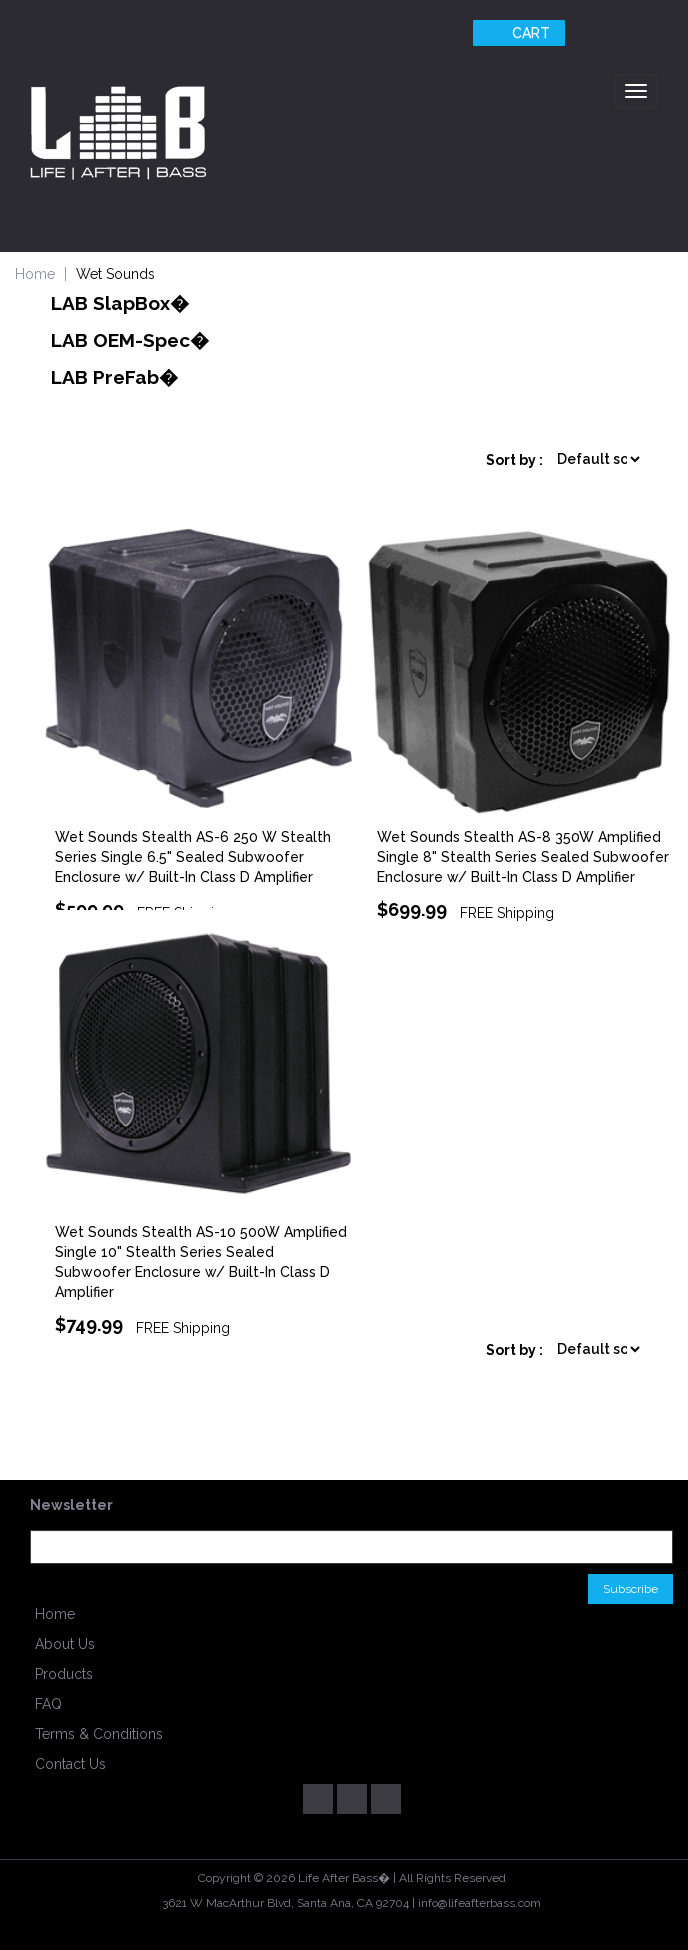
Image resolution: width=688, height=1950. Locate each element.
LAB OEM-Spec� (130, 340)
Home (55, 1614)
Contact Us (70, 1764)
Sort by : (514, 460)
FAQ (48, 1704)
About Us (65, 1644)
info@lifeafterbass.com (479, 1903)
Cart (516, 33)
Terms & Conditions (99, 1734)
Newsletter (71, 1505)
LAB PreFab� (114, 377)
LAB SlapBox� (120, 303)
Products (64, 1674)
